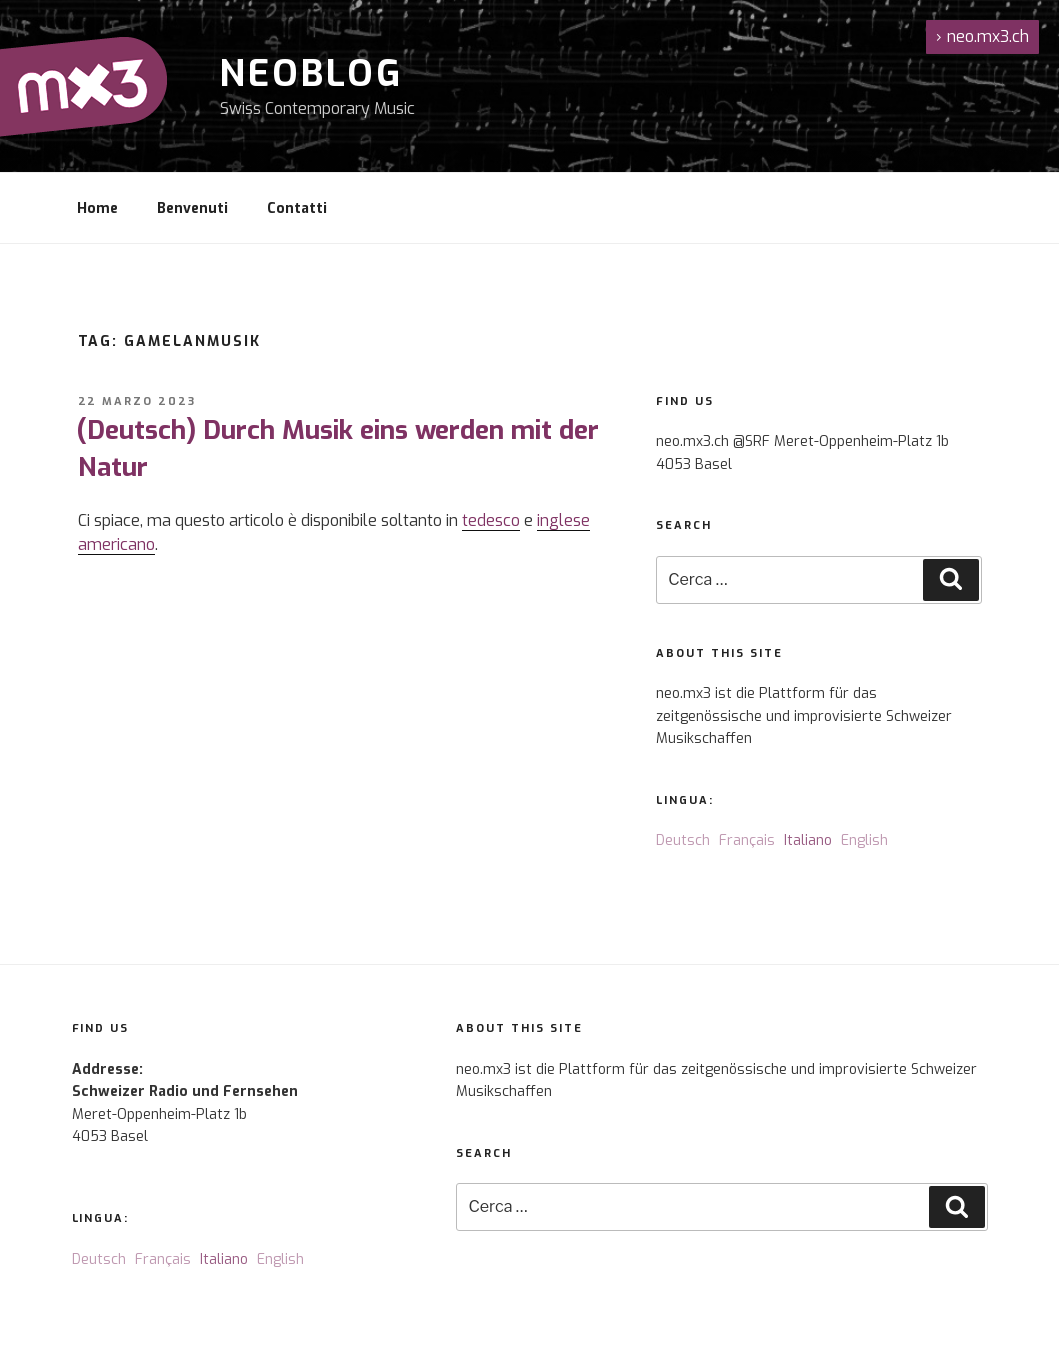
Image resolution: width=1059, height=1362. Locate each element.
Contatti (297, 208)
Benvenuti (192, 208)
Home (97, 208)
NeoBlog (311, 74)
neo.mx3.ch (982, 36)
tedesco (491, 520)
